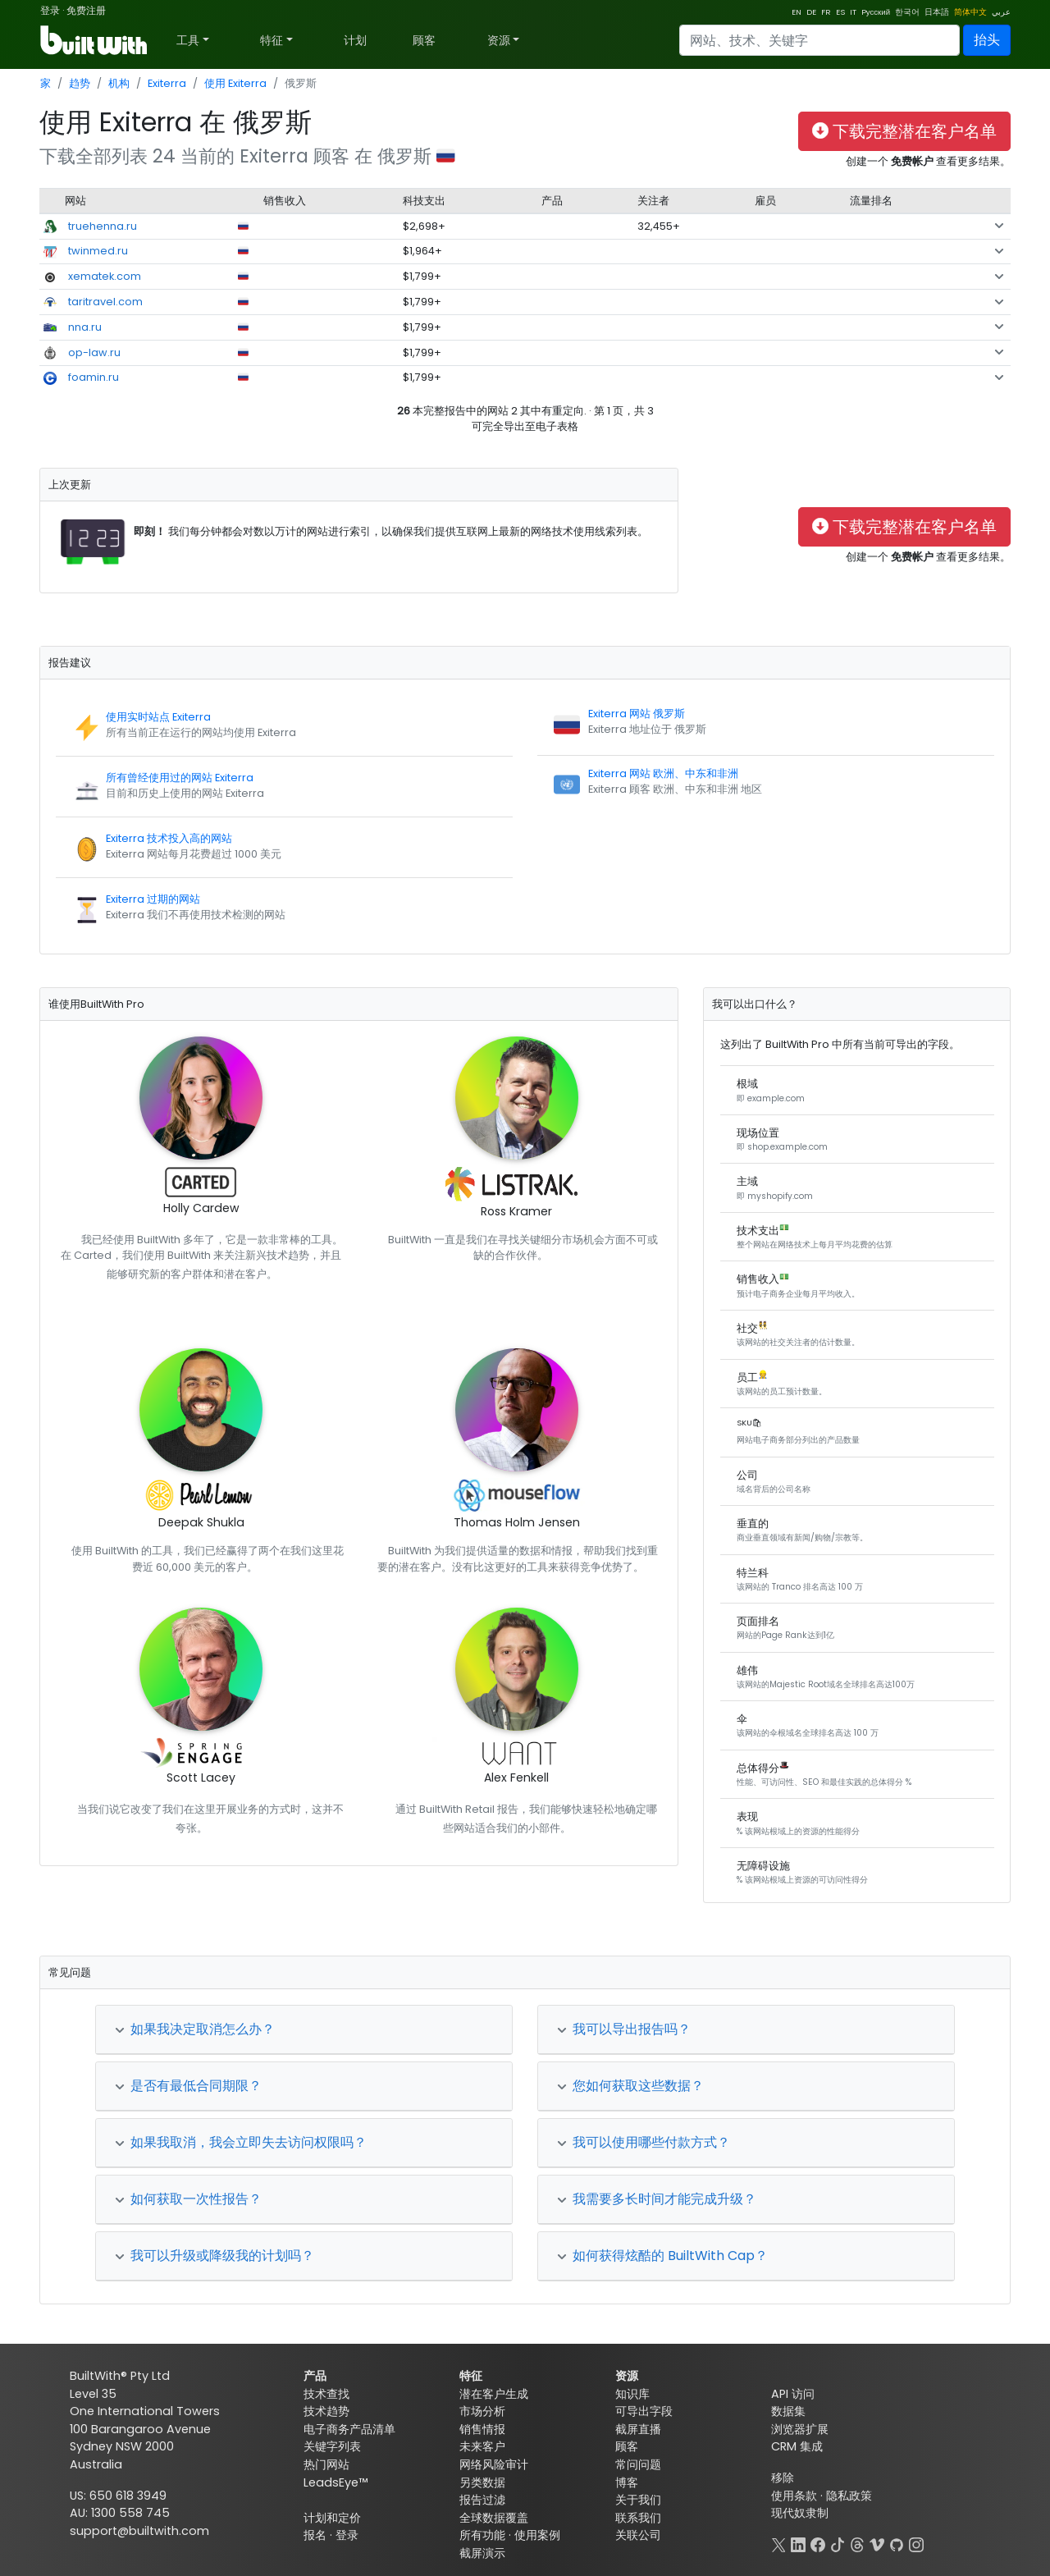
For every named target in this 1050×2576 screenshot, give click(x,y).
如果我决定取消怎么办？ (195, 2029)
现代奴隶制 (800, 2513)
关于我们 (638, 2499)
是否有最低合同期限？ (188, 2085)
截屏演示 (482, 2553)
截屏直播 (638, 2429)
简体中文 (970, 12)
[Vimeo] (877, 2543)
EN (796, 12)
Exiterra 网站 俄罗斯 (636, 714)
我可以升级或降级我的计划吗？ (214, 2255)
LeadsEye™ (336, 2482)
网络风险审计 (493, 2464)
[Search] (819, 40)
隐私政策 (849, 2495)
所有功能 (482, 2535)
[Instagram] (916, 2543)
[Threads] (857, 2543)
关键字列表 (332, 2446)
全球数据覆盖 (493, 2518)
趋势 (79, 83)
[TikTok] (837, 2543)
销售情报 (482, 2429)
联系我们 (638, 2518)
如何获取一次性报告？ (188, 2198)
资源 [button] (498, 40)
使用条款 (794, 2495)
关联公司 (638, 2535)
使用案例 (537, 2535)
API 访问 (793, 2394)
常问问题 (638, 2464)
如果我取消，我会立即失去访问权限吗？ (241, 2142)
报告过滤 (482, 2499)
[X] (778, 2543)
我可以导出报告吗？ (624, 2029)
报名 (315, 2535)
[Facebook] (817, 2543)
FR (826, 12)
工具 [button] (187, 40)
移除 (782, 2477)
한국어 (907, 12)
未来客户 (482, 2446)
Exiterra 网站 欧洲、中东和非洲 (663, 773)
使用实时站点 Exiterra (158, 717)
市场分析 (482, 2411)
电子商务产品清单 (349, 2429)
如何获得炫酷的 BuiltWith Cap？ (662, 2255)
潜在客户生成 (493, 2394)
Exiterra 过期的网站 (153, 899)
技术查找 (326, 2394)
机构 (119, 83)
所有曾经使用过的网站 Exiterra (179, 778)
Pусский (875, 12)
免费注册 (86, 10)
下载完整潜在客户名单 (904, 131)
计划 (355, 40)
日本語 (936, 12)
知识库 (632, 2394)
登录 (50, 10)
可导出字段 (644, 2411)
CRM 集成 (797, 2446)
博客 (626, 2482)
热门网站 (326, 2464)
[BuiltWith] (94, 40)
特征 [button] (271, 40)
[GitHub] (896, 2543)
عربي (1001, 12)
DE (811, 12)
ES (840, 12)
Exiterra (167, 83)
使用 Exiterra (235, 83)
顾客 (424, 40)
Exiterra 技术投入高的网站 (169, 838)
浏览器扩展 (800, 2429)
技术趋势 (326, 2411)
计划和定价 (332, 2518)
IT (853, 12)
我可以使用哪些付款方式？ (643, 2142)
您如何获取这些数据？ (630, 2085)
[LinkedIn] (798, 2543)
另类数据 (482, 2482)
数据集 (788, 2411)
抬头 (987, 39)
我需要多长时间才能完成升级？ (656, 2198)
